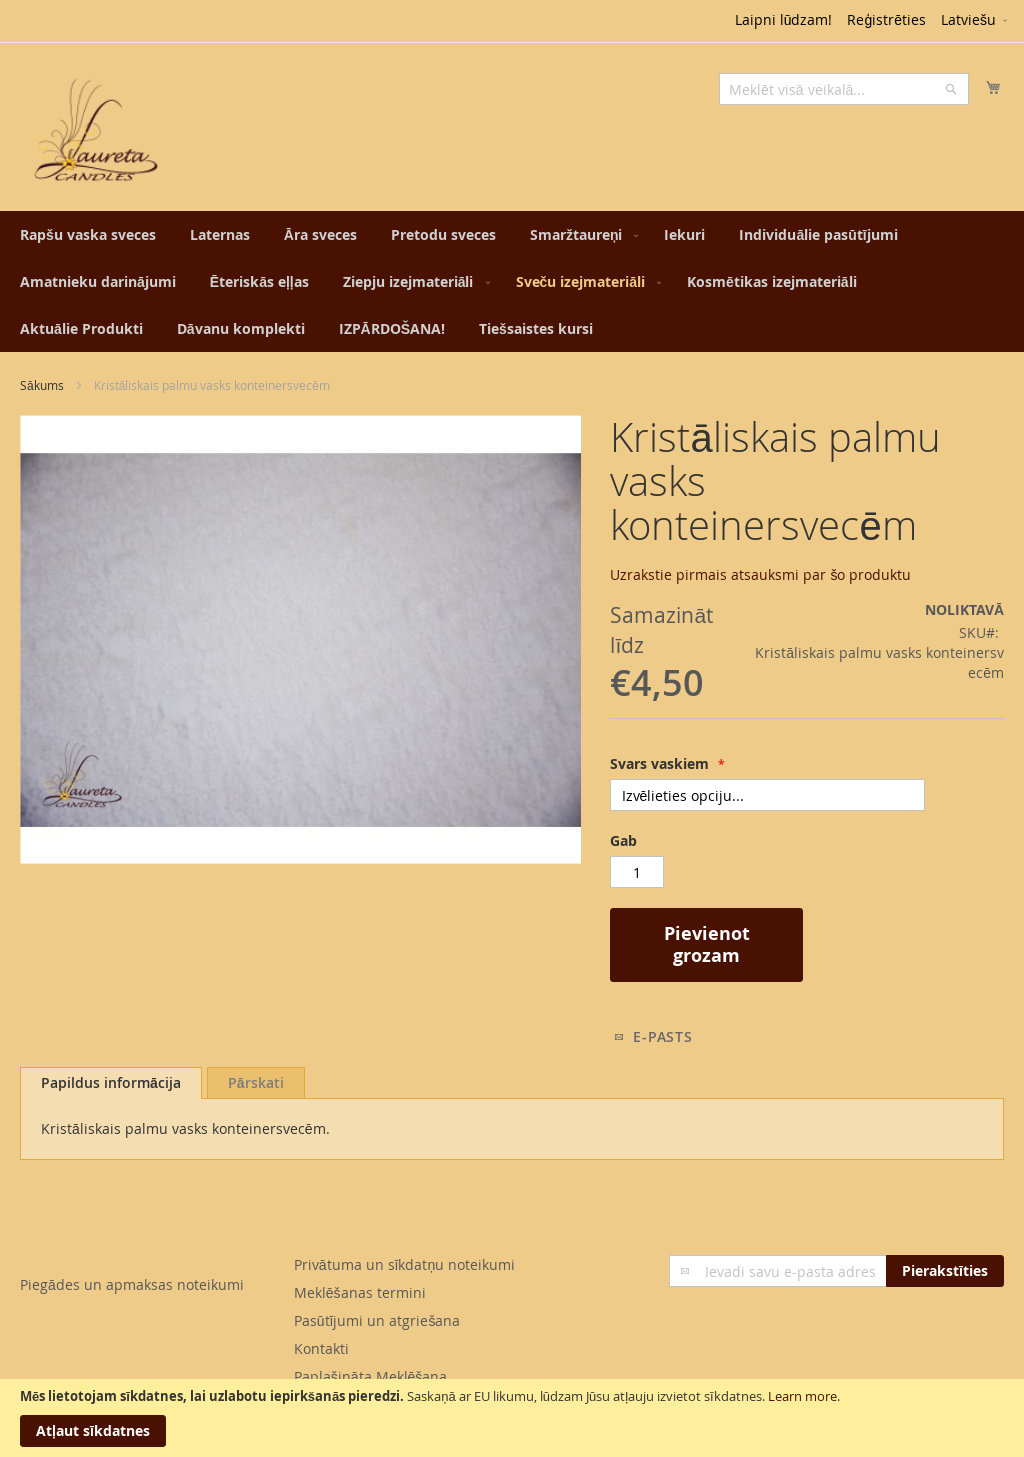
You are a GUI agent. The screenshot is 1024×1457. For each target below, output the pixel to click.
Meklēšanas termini (360, 1292)
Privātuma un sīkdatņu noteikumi (404, 1264)
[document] (512, 1418)
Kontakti (321, 1348)
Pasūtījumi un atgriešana (377, 1320)
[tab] (111, 1083)
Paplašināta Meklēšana (371, 1376)
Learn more (802, 1396)
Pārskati (256, 1082)
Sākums (42, 385)
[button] (975, 21)
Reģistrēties (886, 19)
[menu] (512, 281)
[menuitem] (88, 234)
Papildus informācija (111, 1082)
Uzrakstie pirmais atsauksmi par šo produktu (760, 574)
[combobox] (844, 89)
